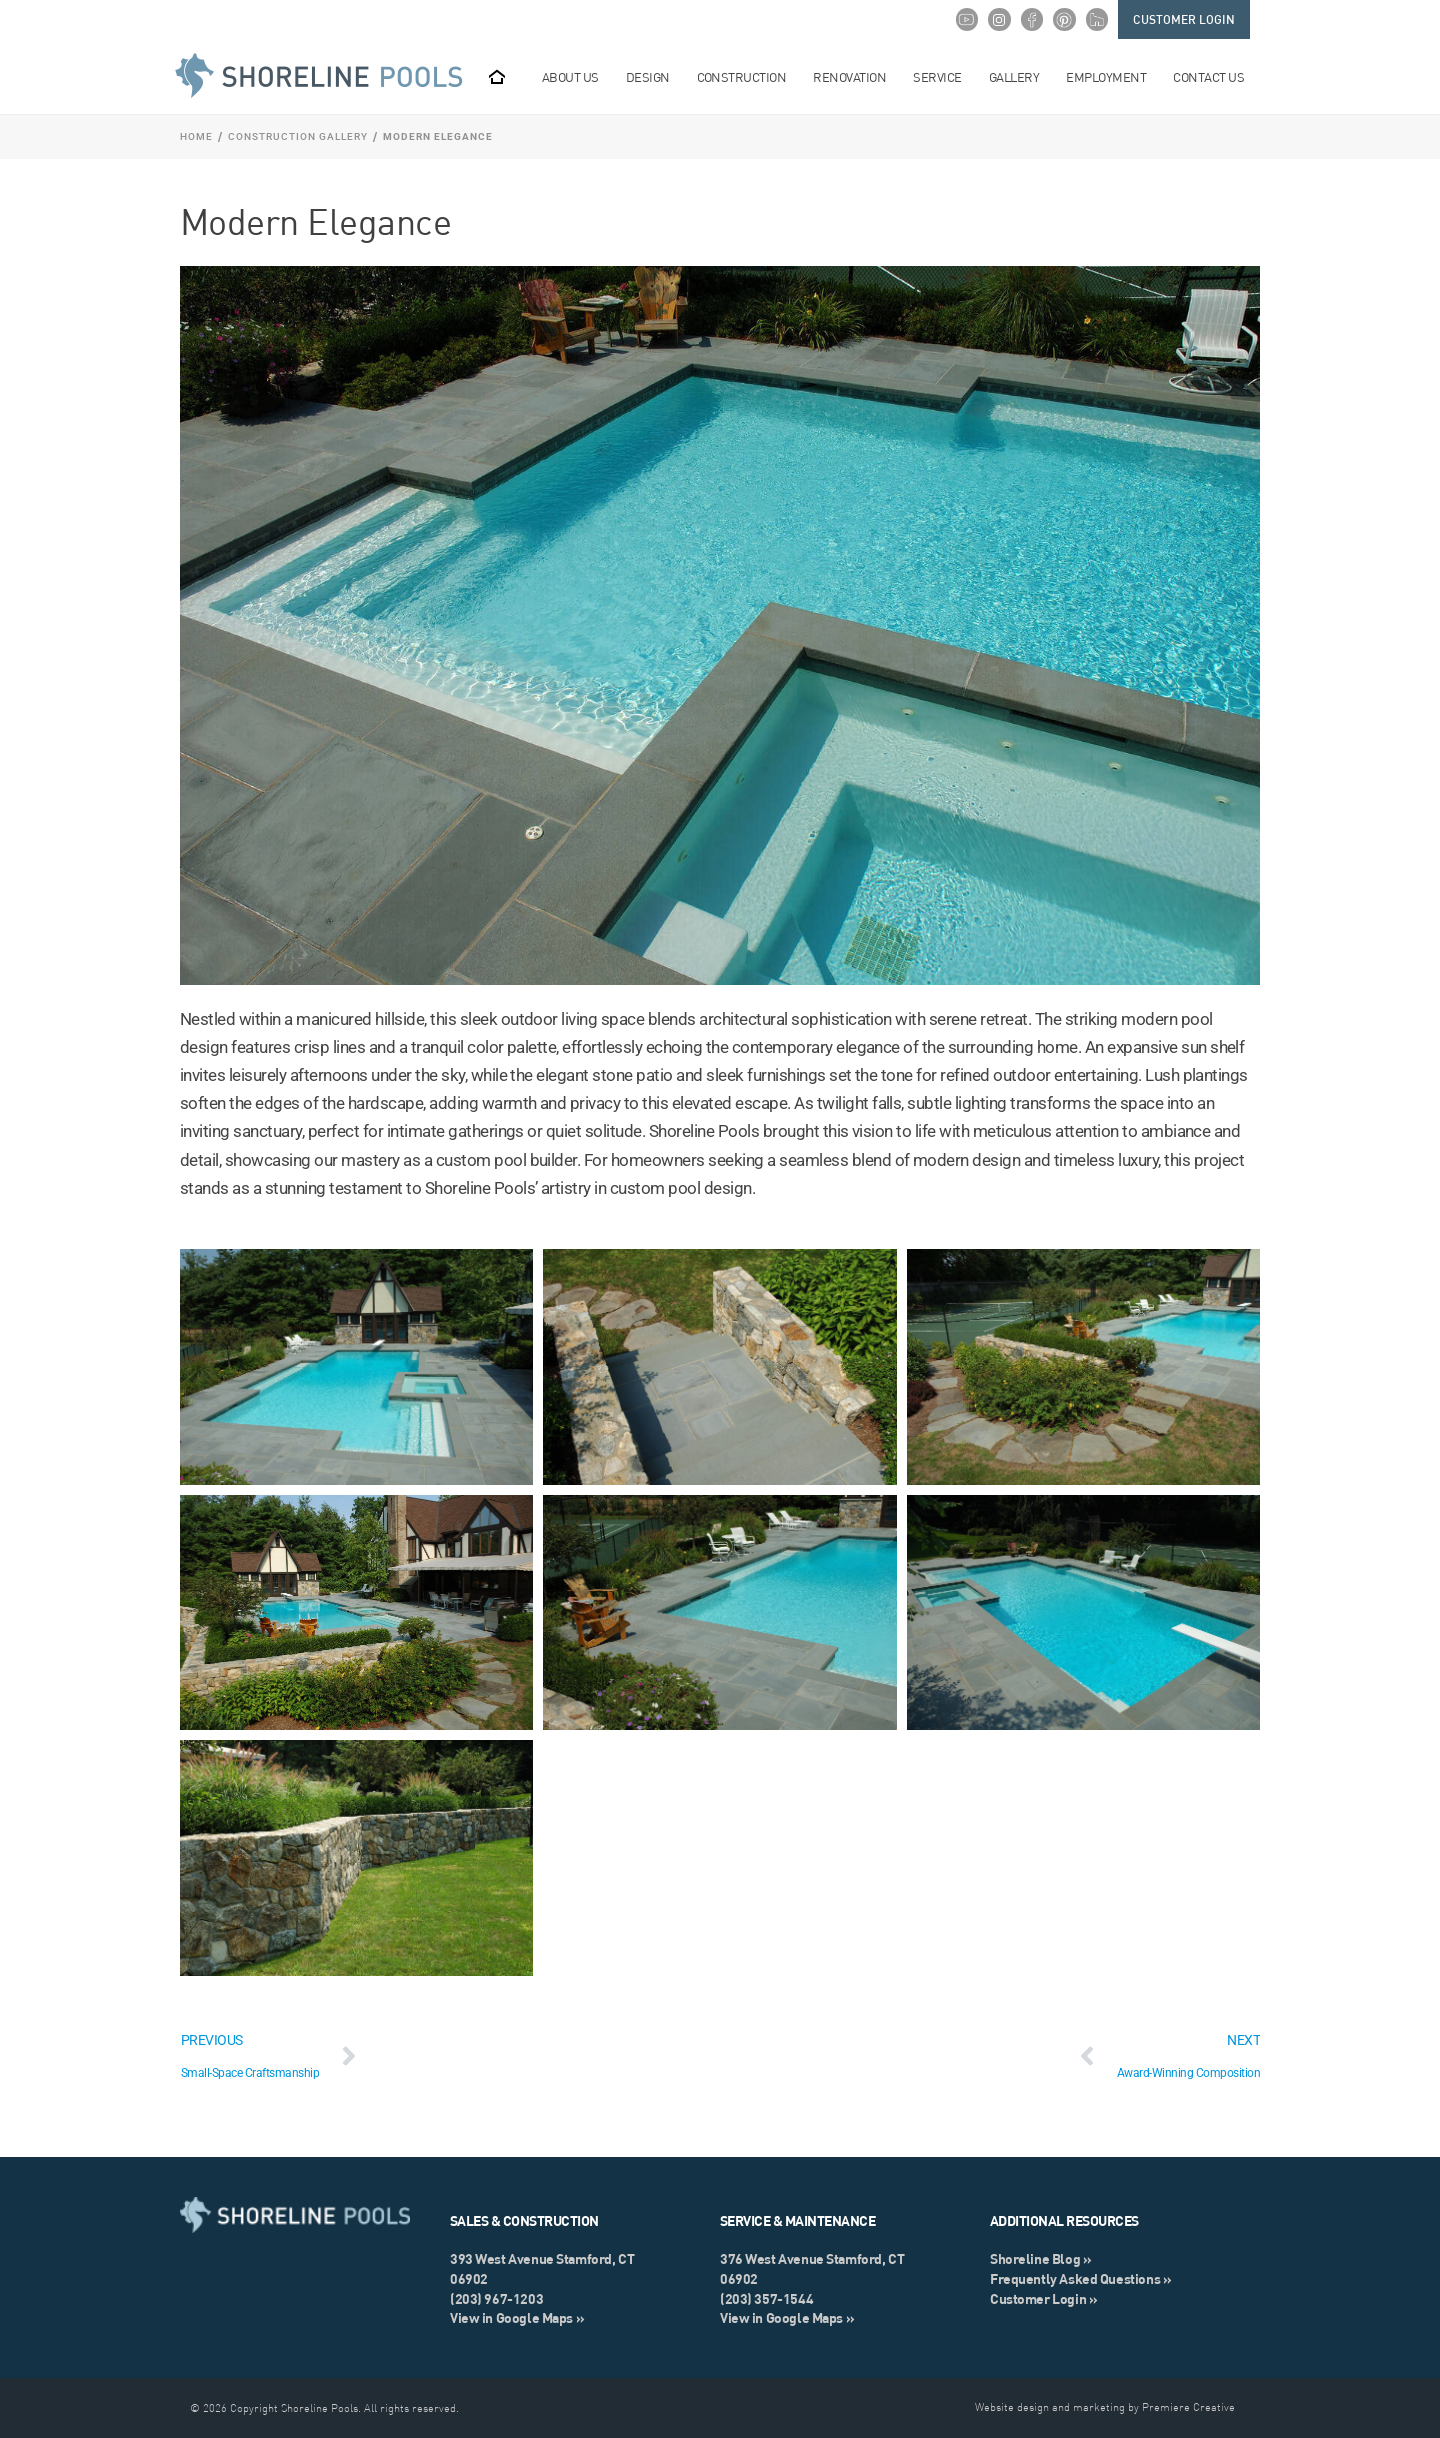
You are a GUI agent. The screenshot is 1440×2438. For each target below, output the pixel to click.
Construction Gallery (298, 136)
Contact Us (1216, 77)
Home (196, 136)
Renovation (857, 77)
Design (655, 77)
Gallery (1021, 77)
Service (944, 77)
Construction (749, 77)
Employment (1113, 77)
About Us (578, 77)
